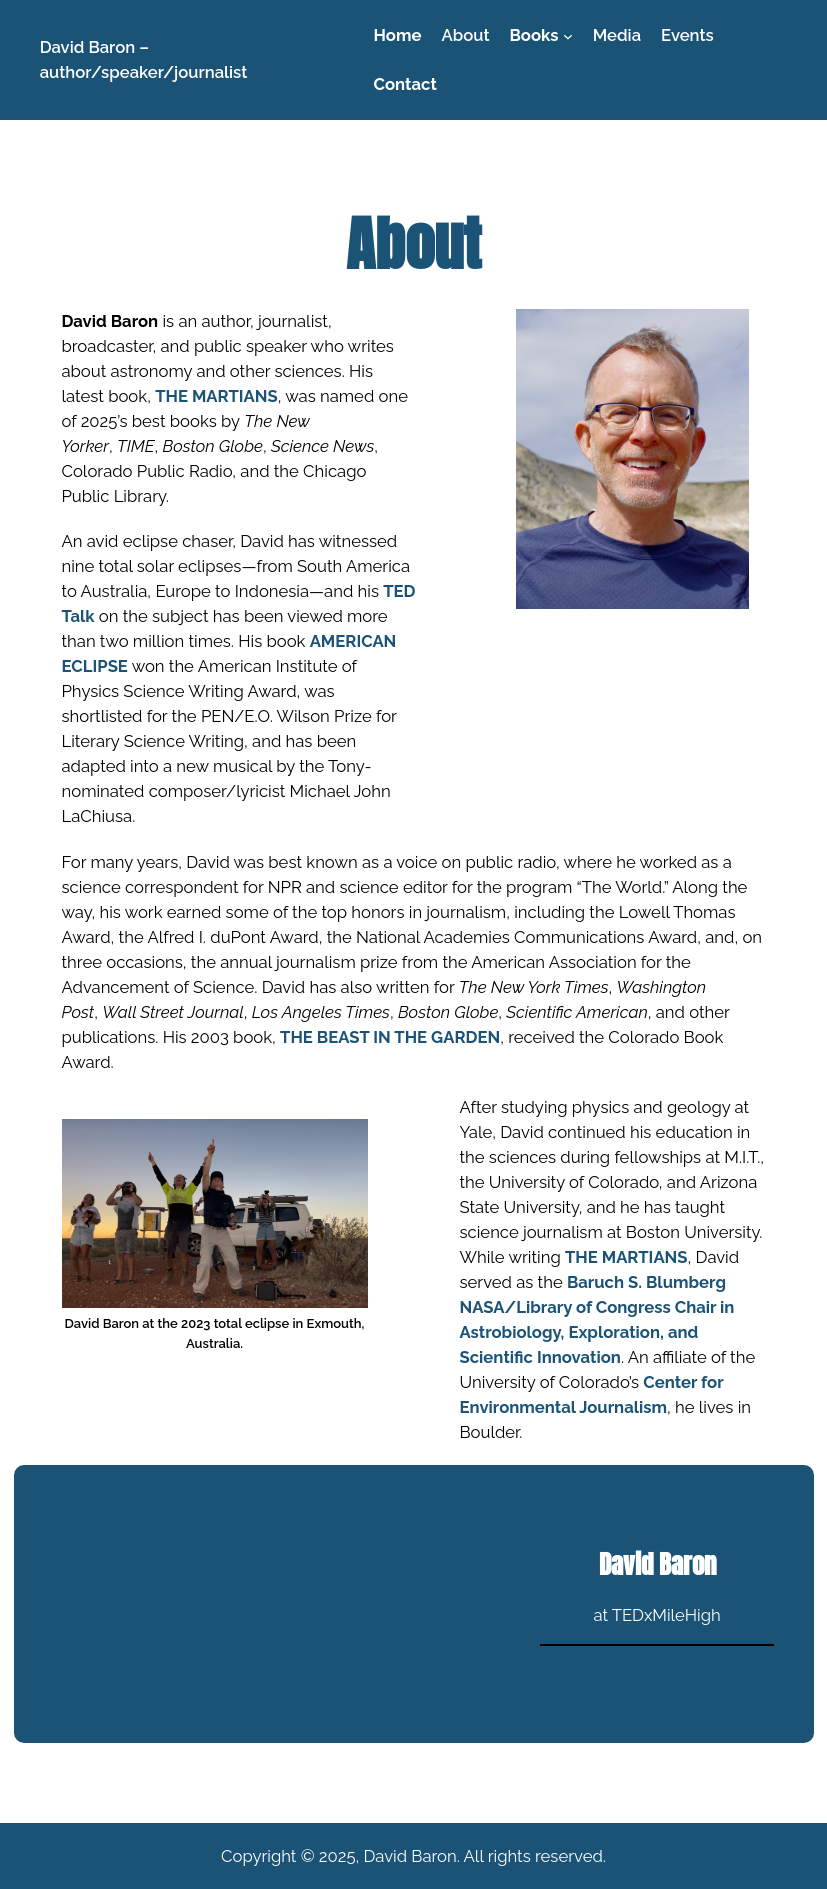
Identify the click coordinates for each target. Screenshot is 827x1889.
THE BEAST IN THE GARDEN (390, 1037)
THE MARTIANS (216, 396)
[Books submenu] (568, 35)
